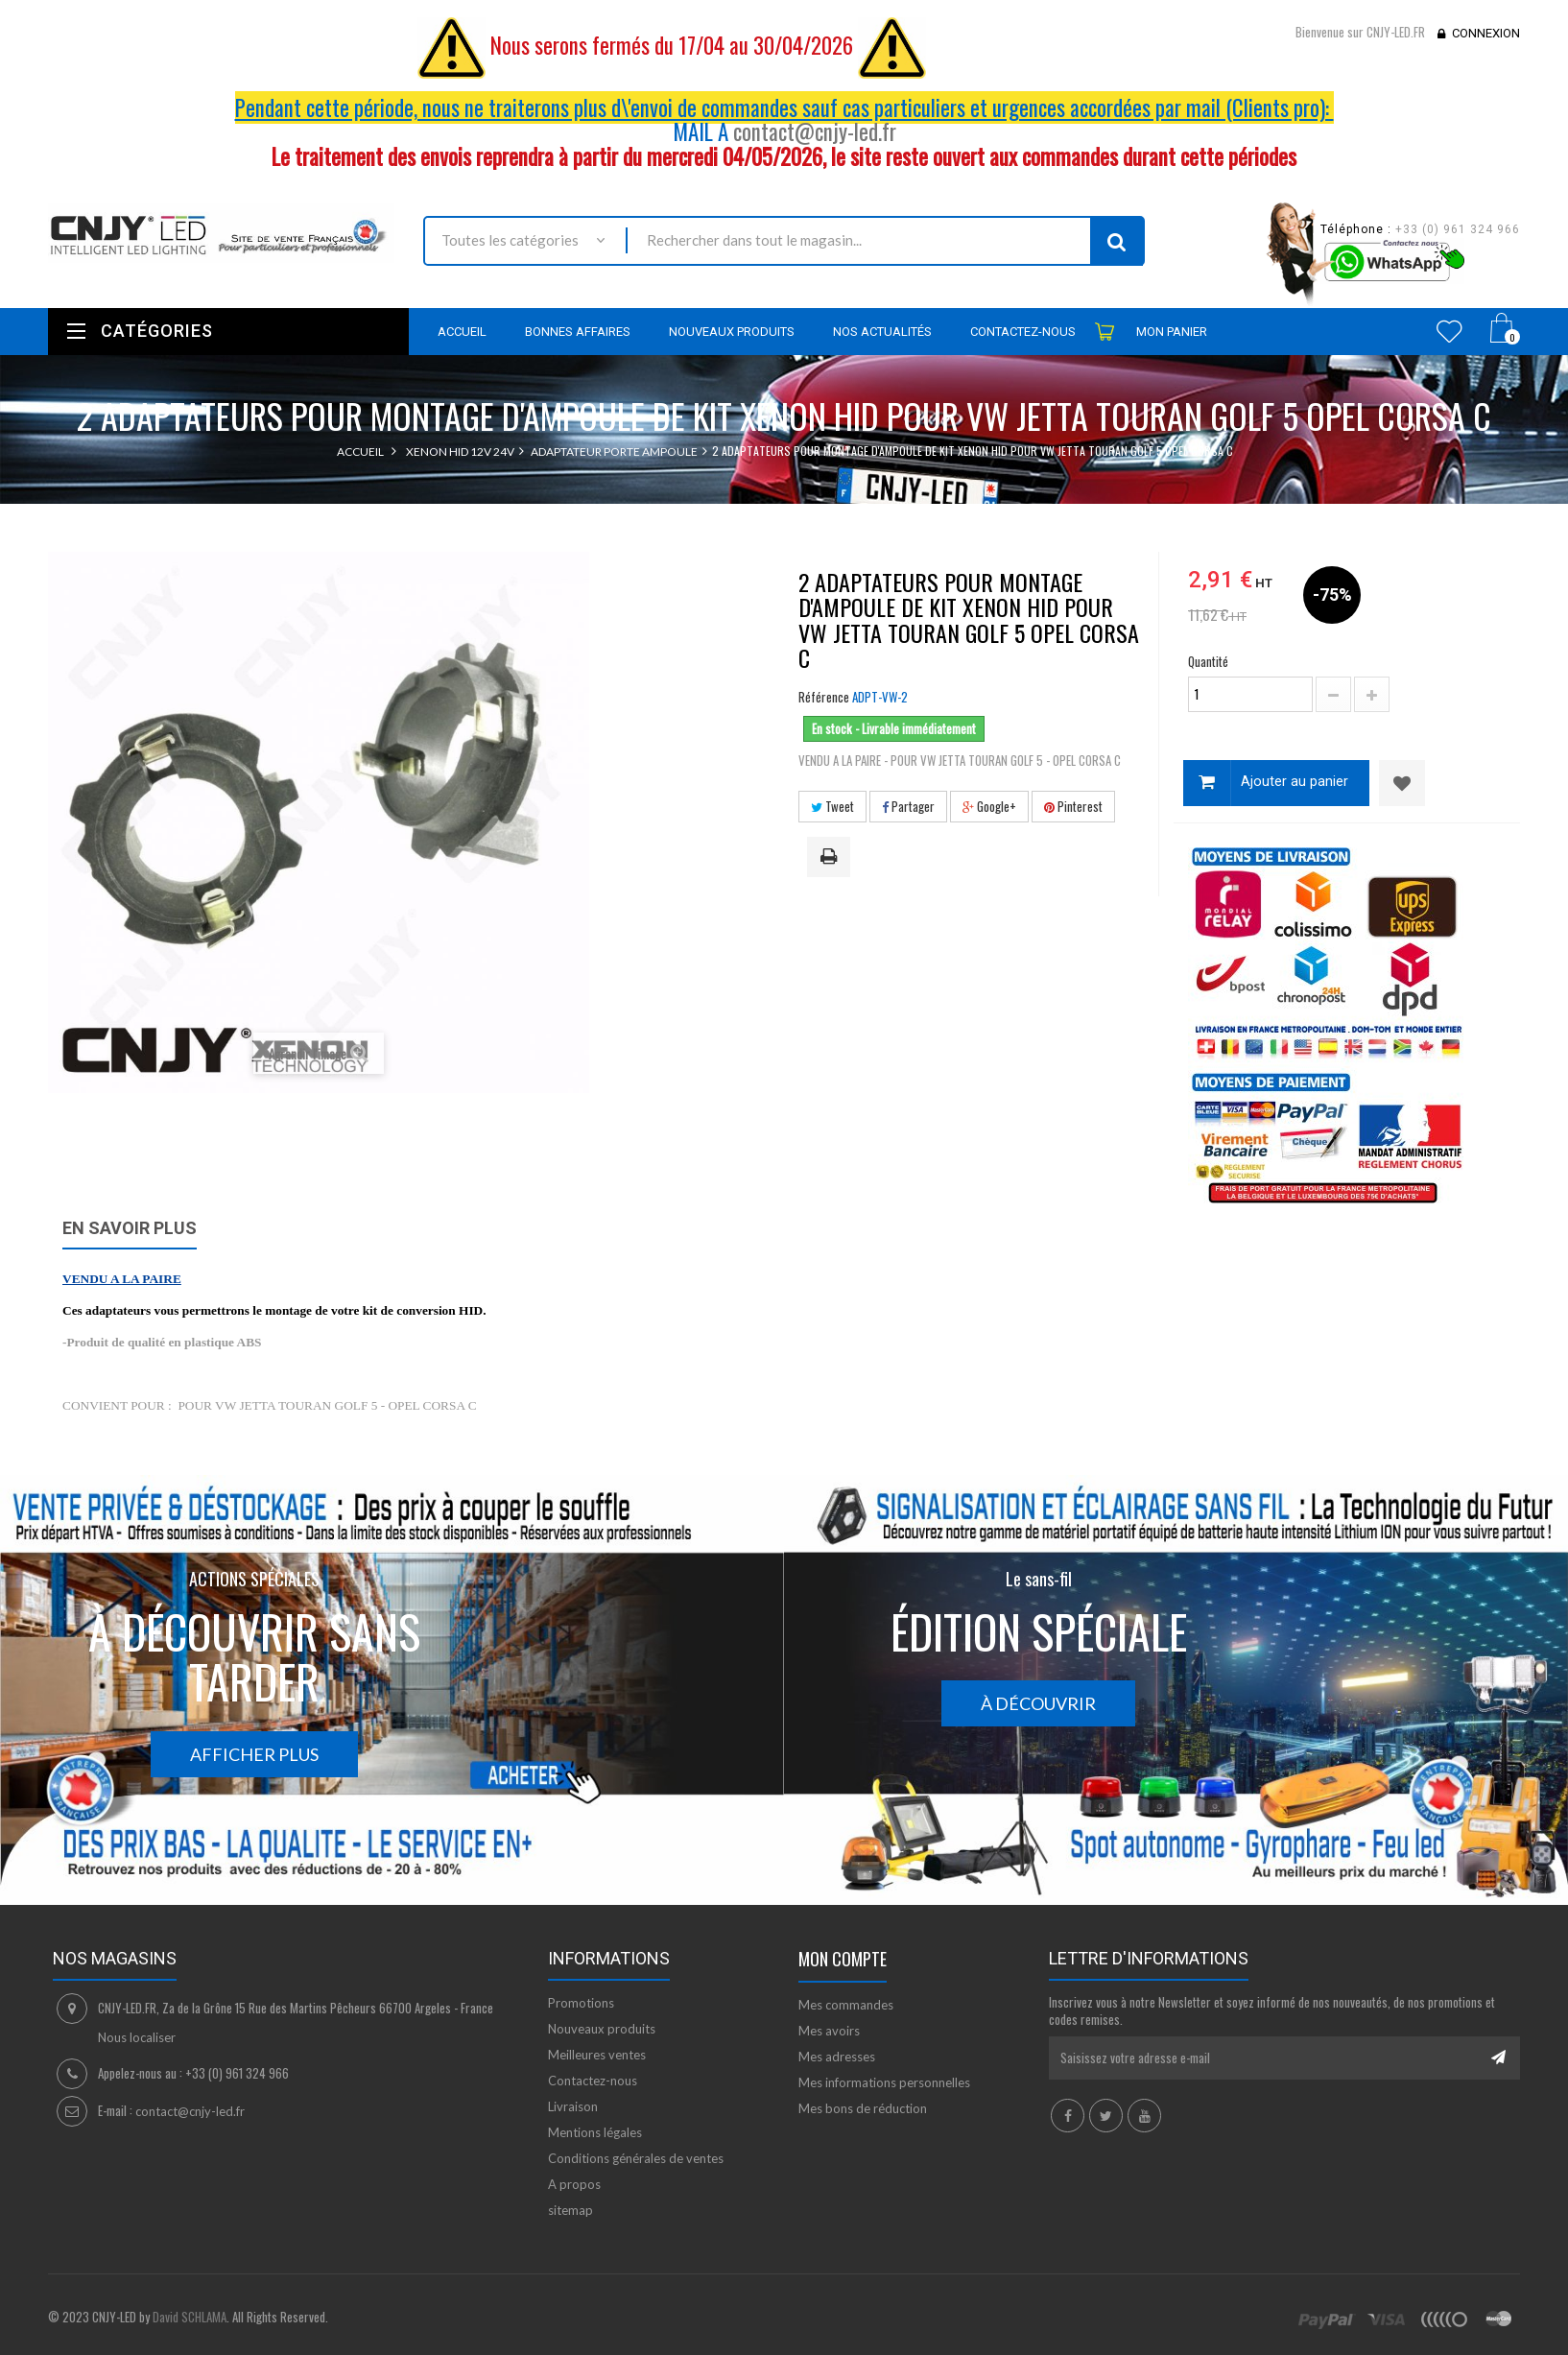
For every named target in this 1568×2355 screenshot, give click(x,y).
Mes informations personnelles (884, 2082)
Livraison (573, 2106)
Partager (908, 806)
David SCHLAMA (189, 2316)
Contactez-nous (592, 2080)
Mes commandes (845, 2004)
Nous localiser (137, 2037)
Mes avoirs (829, 2030)
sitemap (570, 2210)
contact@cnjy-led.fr (814, 131)
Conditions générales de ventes (636, 2158)
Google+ (989, 806)
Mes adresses (836, 2056)
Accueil (360, 451)
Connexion (1486, 33)
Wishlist (1449, 331)
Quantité (1208, 661)
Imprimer (832, 857)
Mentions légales (595, 2132)
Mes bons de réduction (862, 2108)
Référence (823, 696)
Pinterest (1073, 806)
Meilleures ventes (597, 2054)
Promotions (581, 2002)
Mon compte (842, 1958)
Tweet (832, 806)
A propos (574, 2184)
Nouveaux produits (601, 2028)
